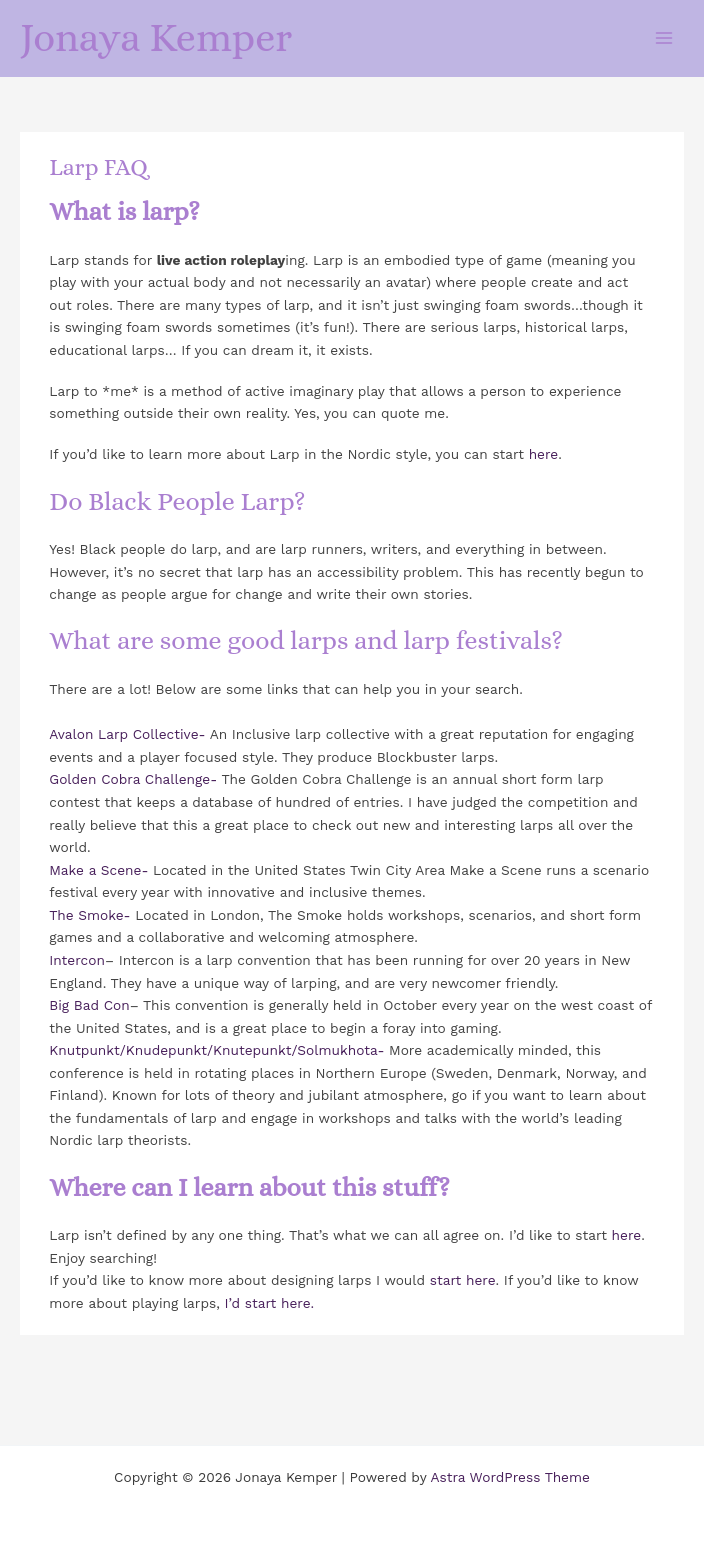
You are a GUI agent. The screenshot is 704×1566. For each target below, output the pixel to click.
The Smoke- (89, 915)
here (544, 454)
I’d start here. (270, 1303)
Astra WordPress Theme (510, 1477)
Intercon (77, 960)
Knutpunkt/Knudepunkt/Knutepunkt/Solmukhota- (219, 1050)
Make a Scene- (98, 870)
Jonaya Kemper (156, 37)
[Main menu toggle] (664, 37)
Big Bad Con (89, 1005)
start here (463, 1280)
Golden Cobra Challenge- (133, 779)
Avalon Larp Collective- (127, 734)
